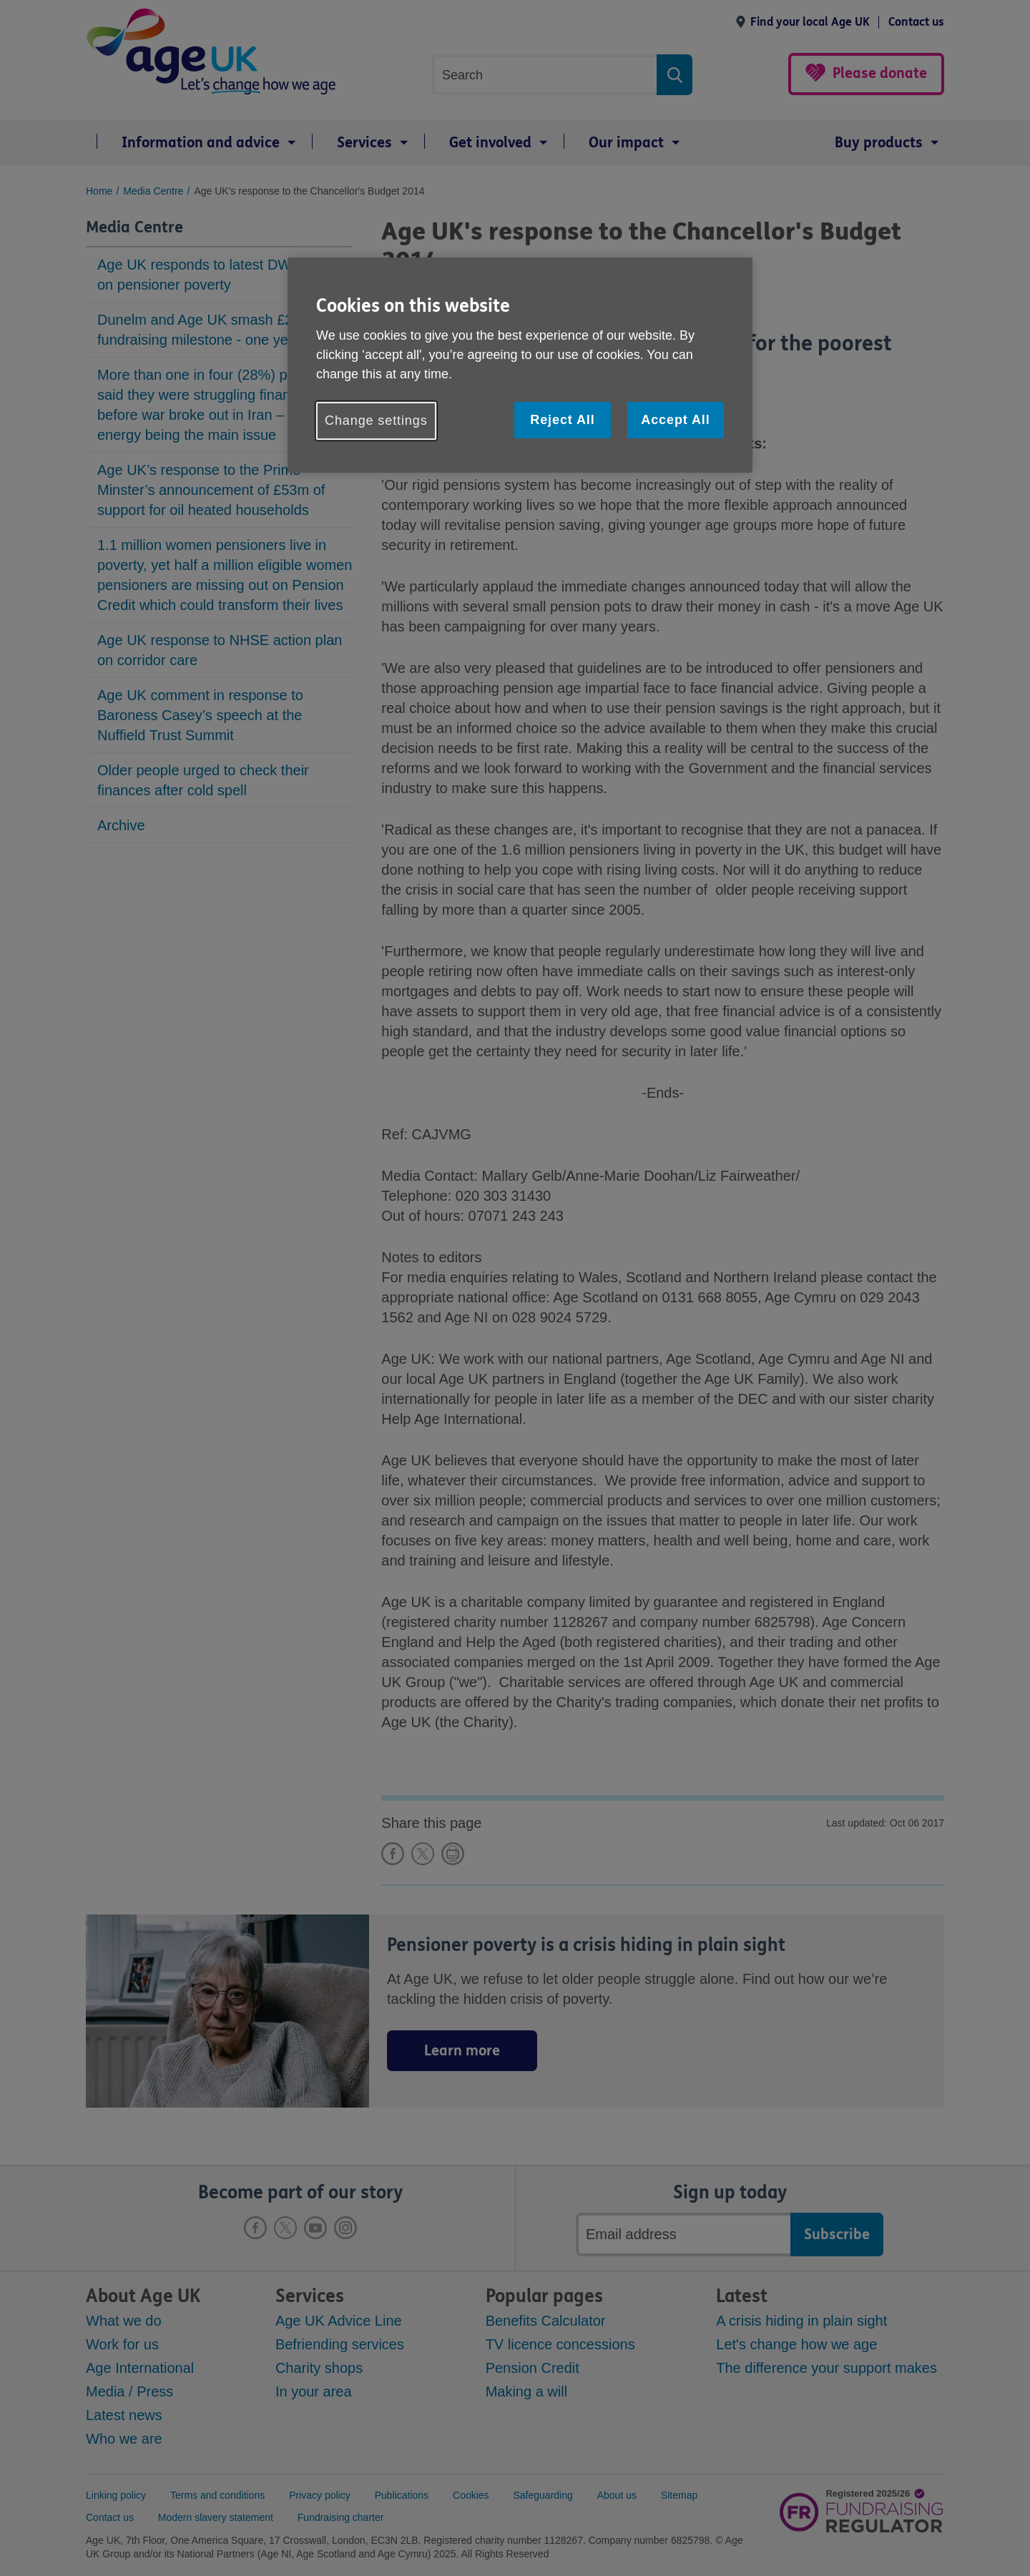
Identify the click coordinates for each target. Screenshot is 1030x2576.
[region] (520, 365)
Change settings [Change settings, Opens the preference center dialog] (376, 420)
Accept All (675, 420)
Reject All (562, 420)
